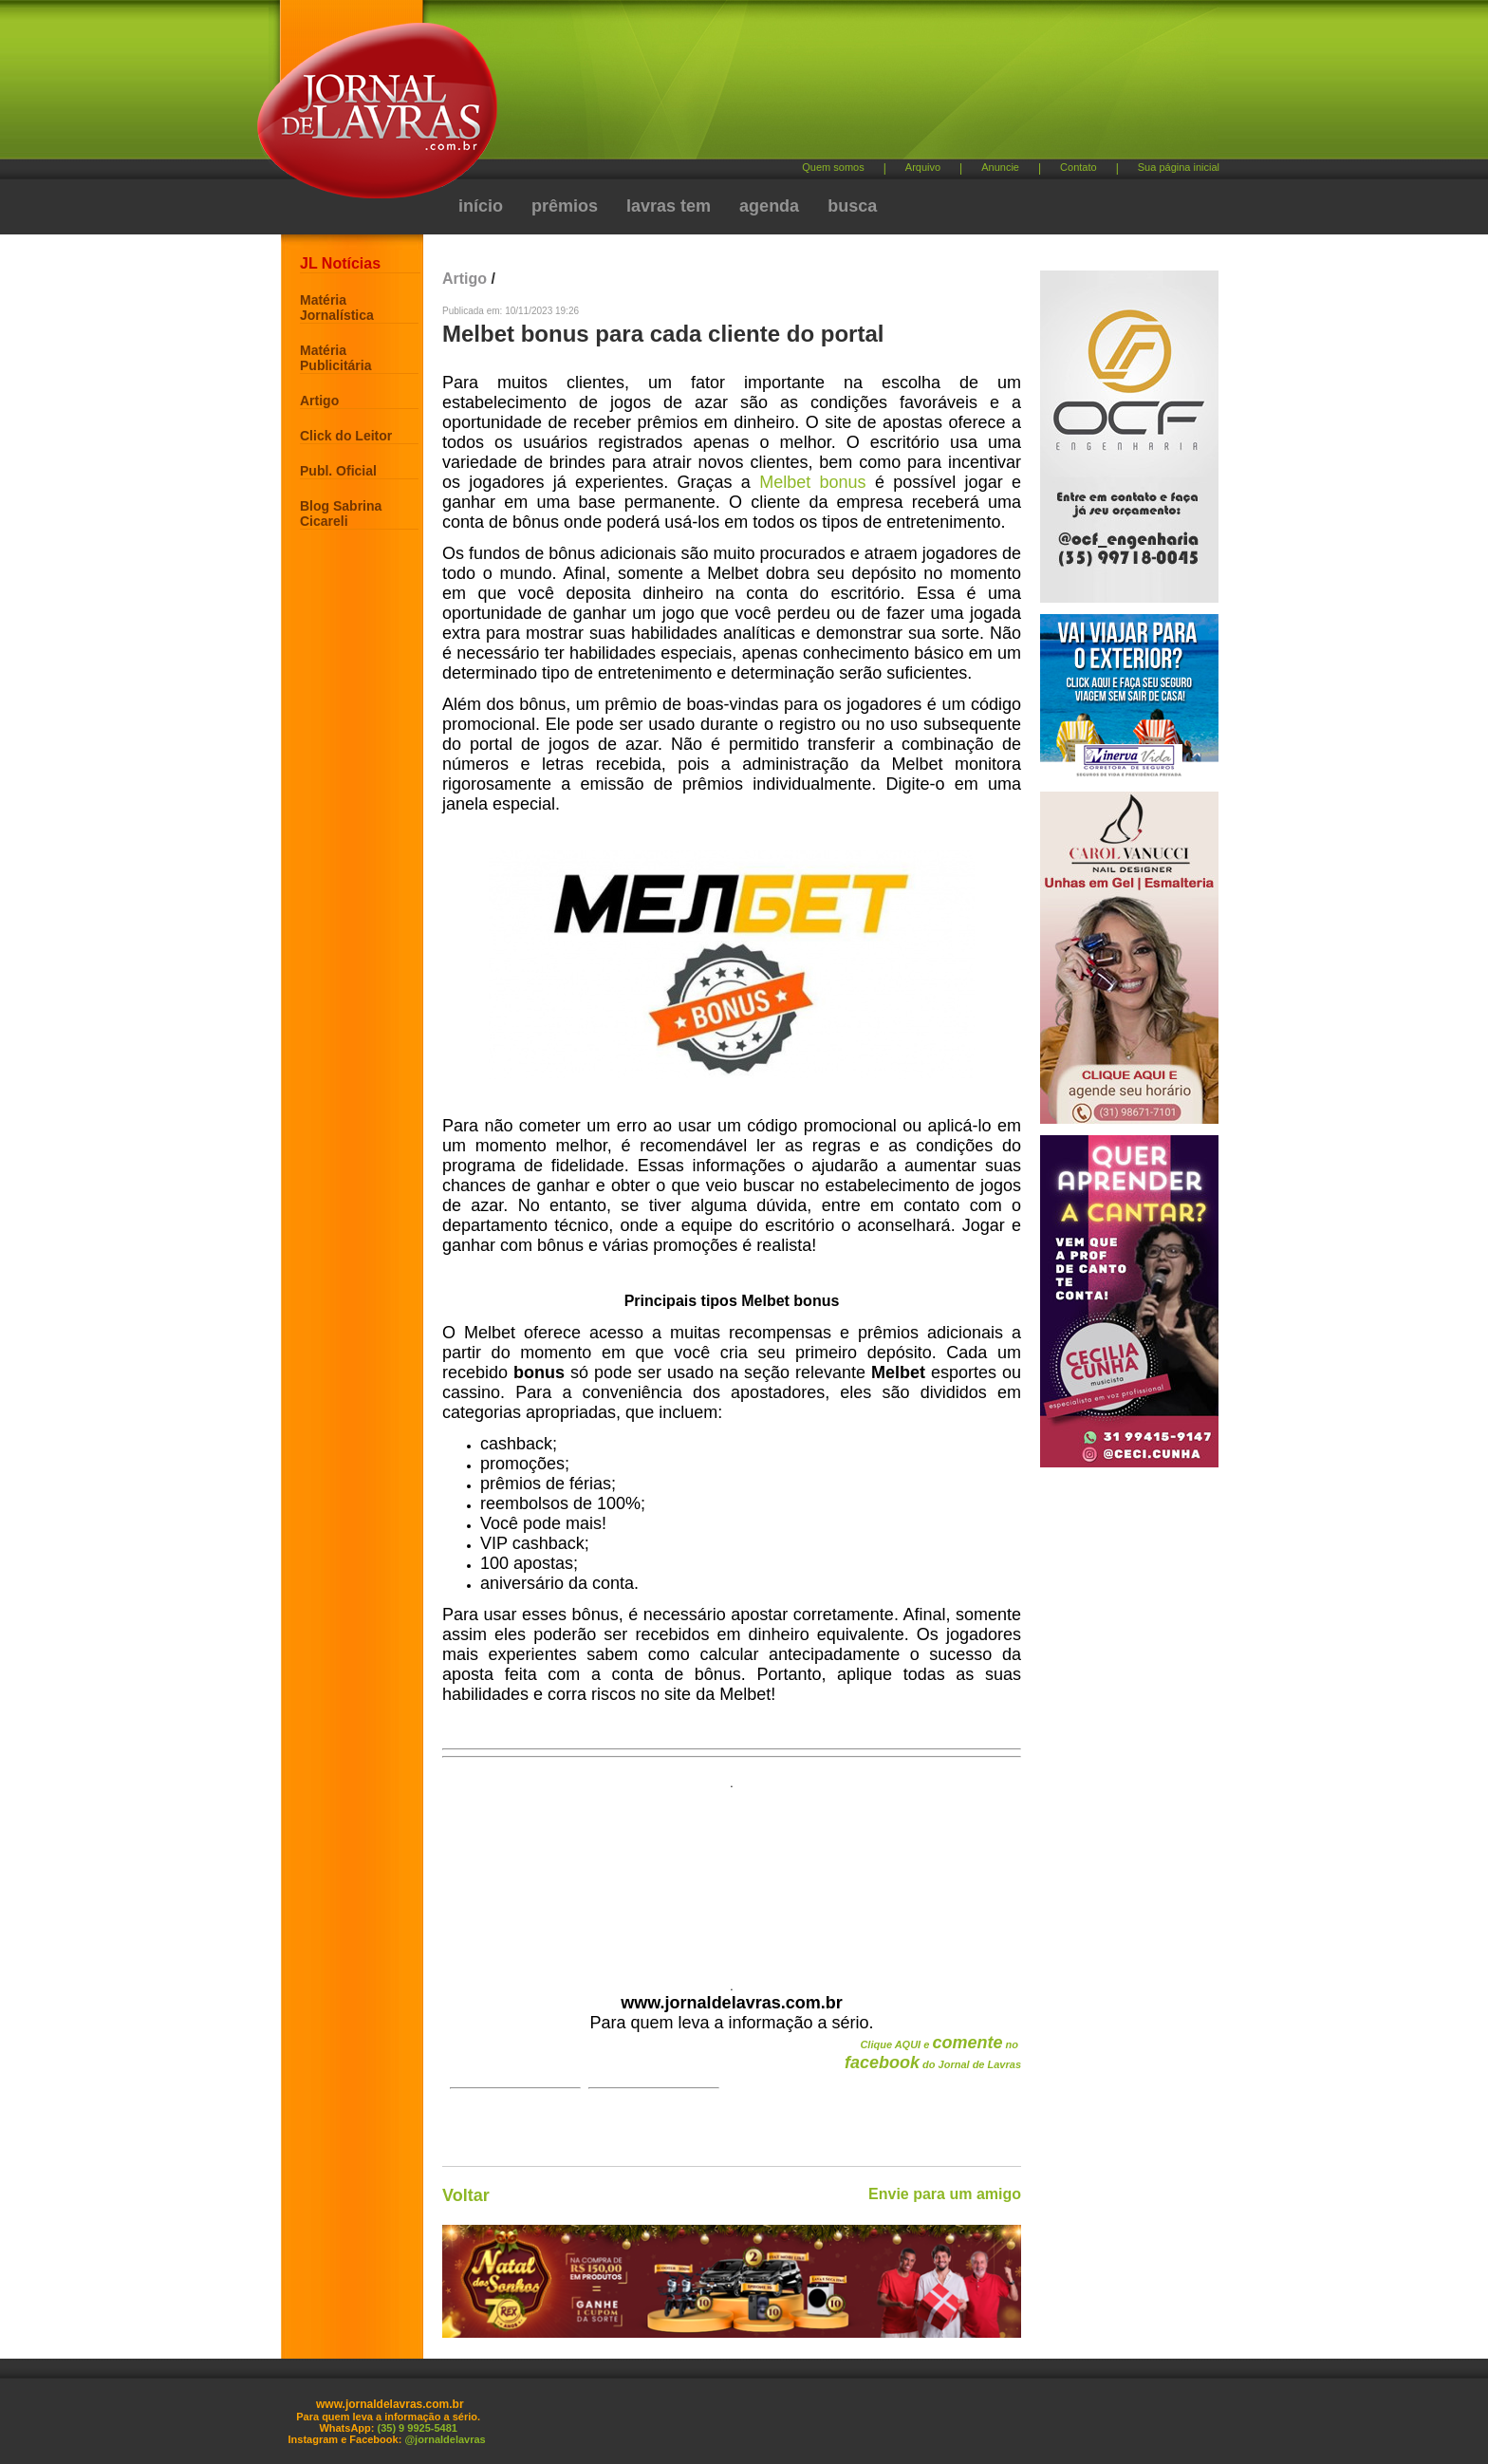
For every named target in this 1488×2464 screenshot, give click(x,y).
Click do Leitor (346, 435)
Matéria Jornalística (337, 307)
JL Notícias (340, 263)
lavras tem (668, 205)
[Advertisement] (843, 85)
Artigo (319, 400)
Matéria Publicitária (335, 358)
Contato (1078, 167)
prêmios (564, 205)
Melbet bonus (812, 482)
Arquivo (922, 167)
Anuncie (1000, 167)
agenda (769, 205)
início (480, 205)
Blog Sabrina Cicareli (340, 513)
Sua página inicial (1178, 167)
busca (852, 205)
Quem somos (833, 167)
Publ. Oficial (338, 470)
